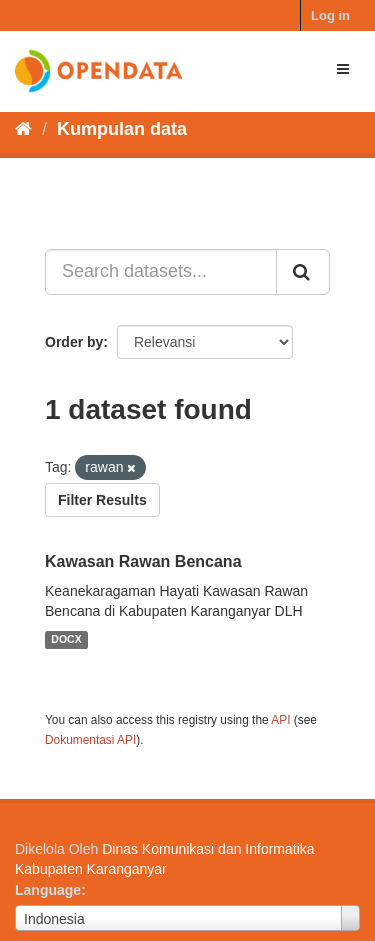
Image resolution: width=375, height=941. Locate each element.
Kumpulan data (122, 129)
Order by (74, 342)
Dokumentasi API (90, 740)
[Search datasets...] (161, 272)
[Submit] (303, 272)
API (280, 720)
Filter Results (102, 500)
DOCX (66, 640)
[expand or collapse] (343, 69)
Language (48, 890)
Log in (330, 15)
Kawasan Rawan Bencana (143, 561)
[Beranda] (23, 129)
